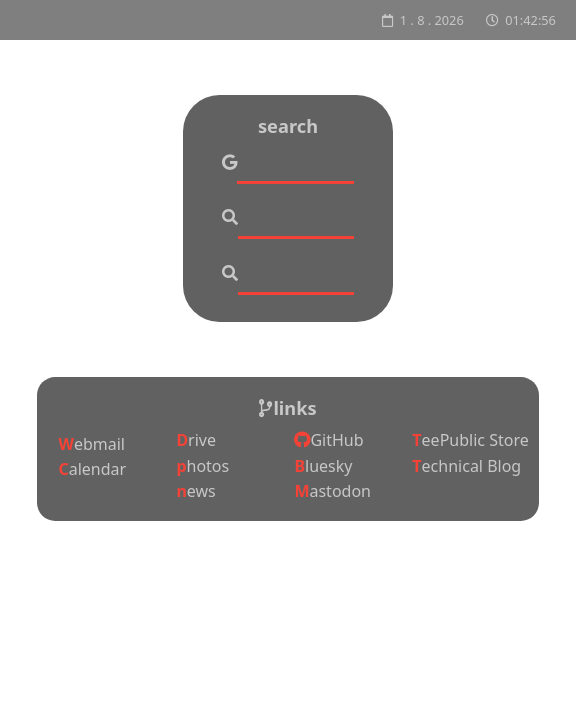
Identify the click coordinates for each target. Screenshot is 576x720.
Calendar (92, 469)
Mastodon (332, 491)
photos (202, 466)
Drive (196, 440)
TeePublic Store (470, 440)
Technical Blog (466, 466)
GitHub (328, 440)
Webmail (91, 444)
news (195, 491)
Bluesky (323, 466)
